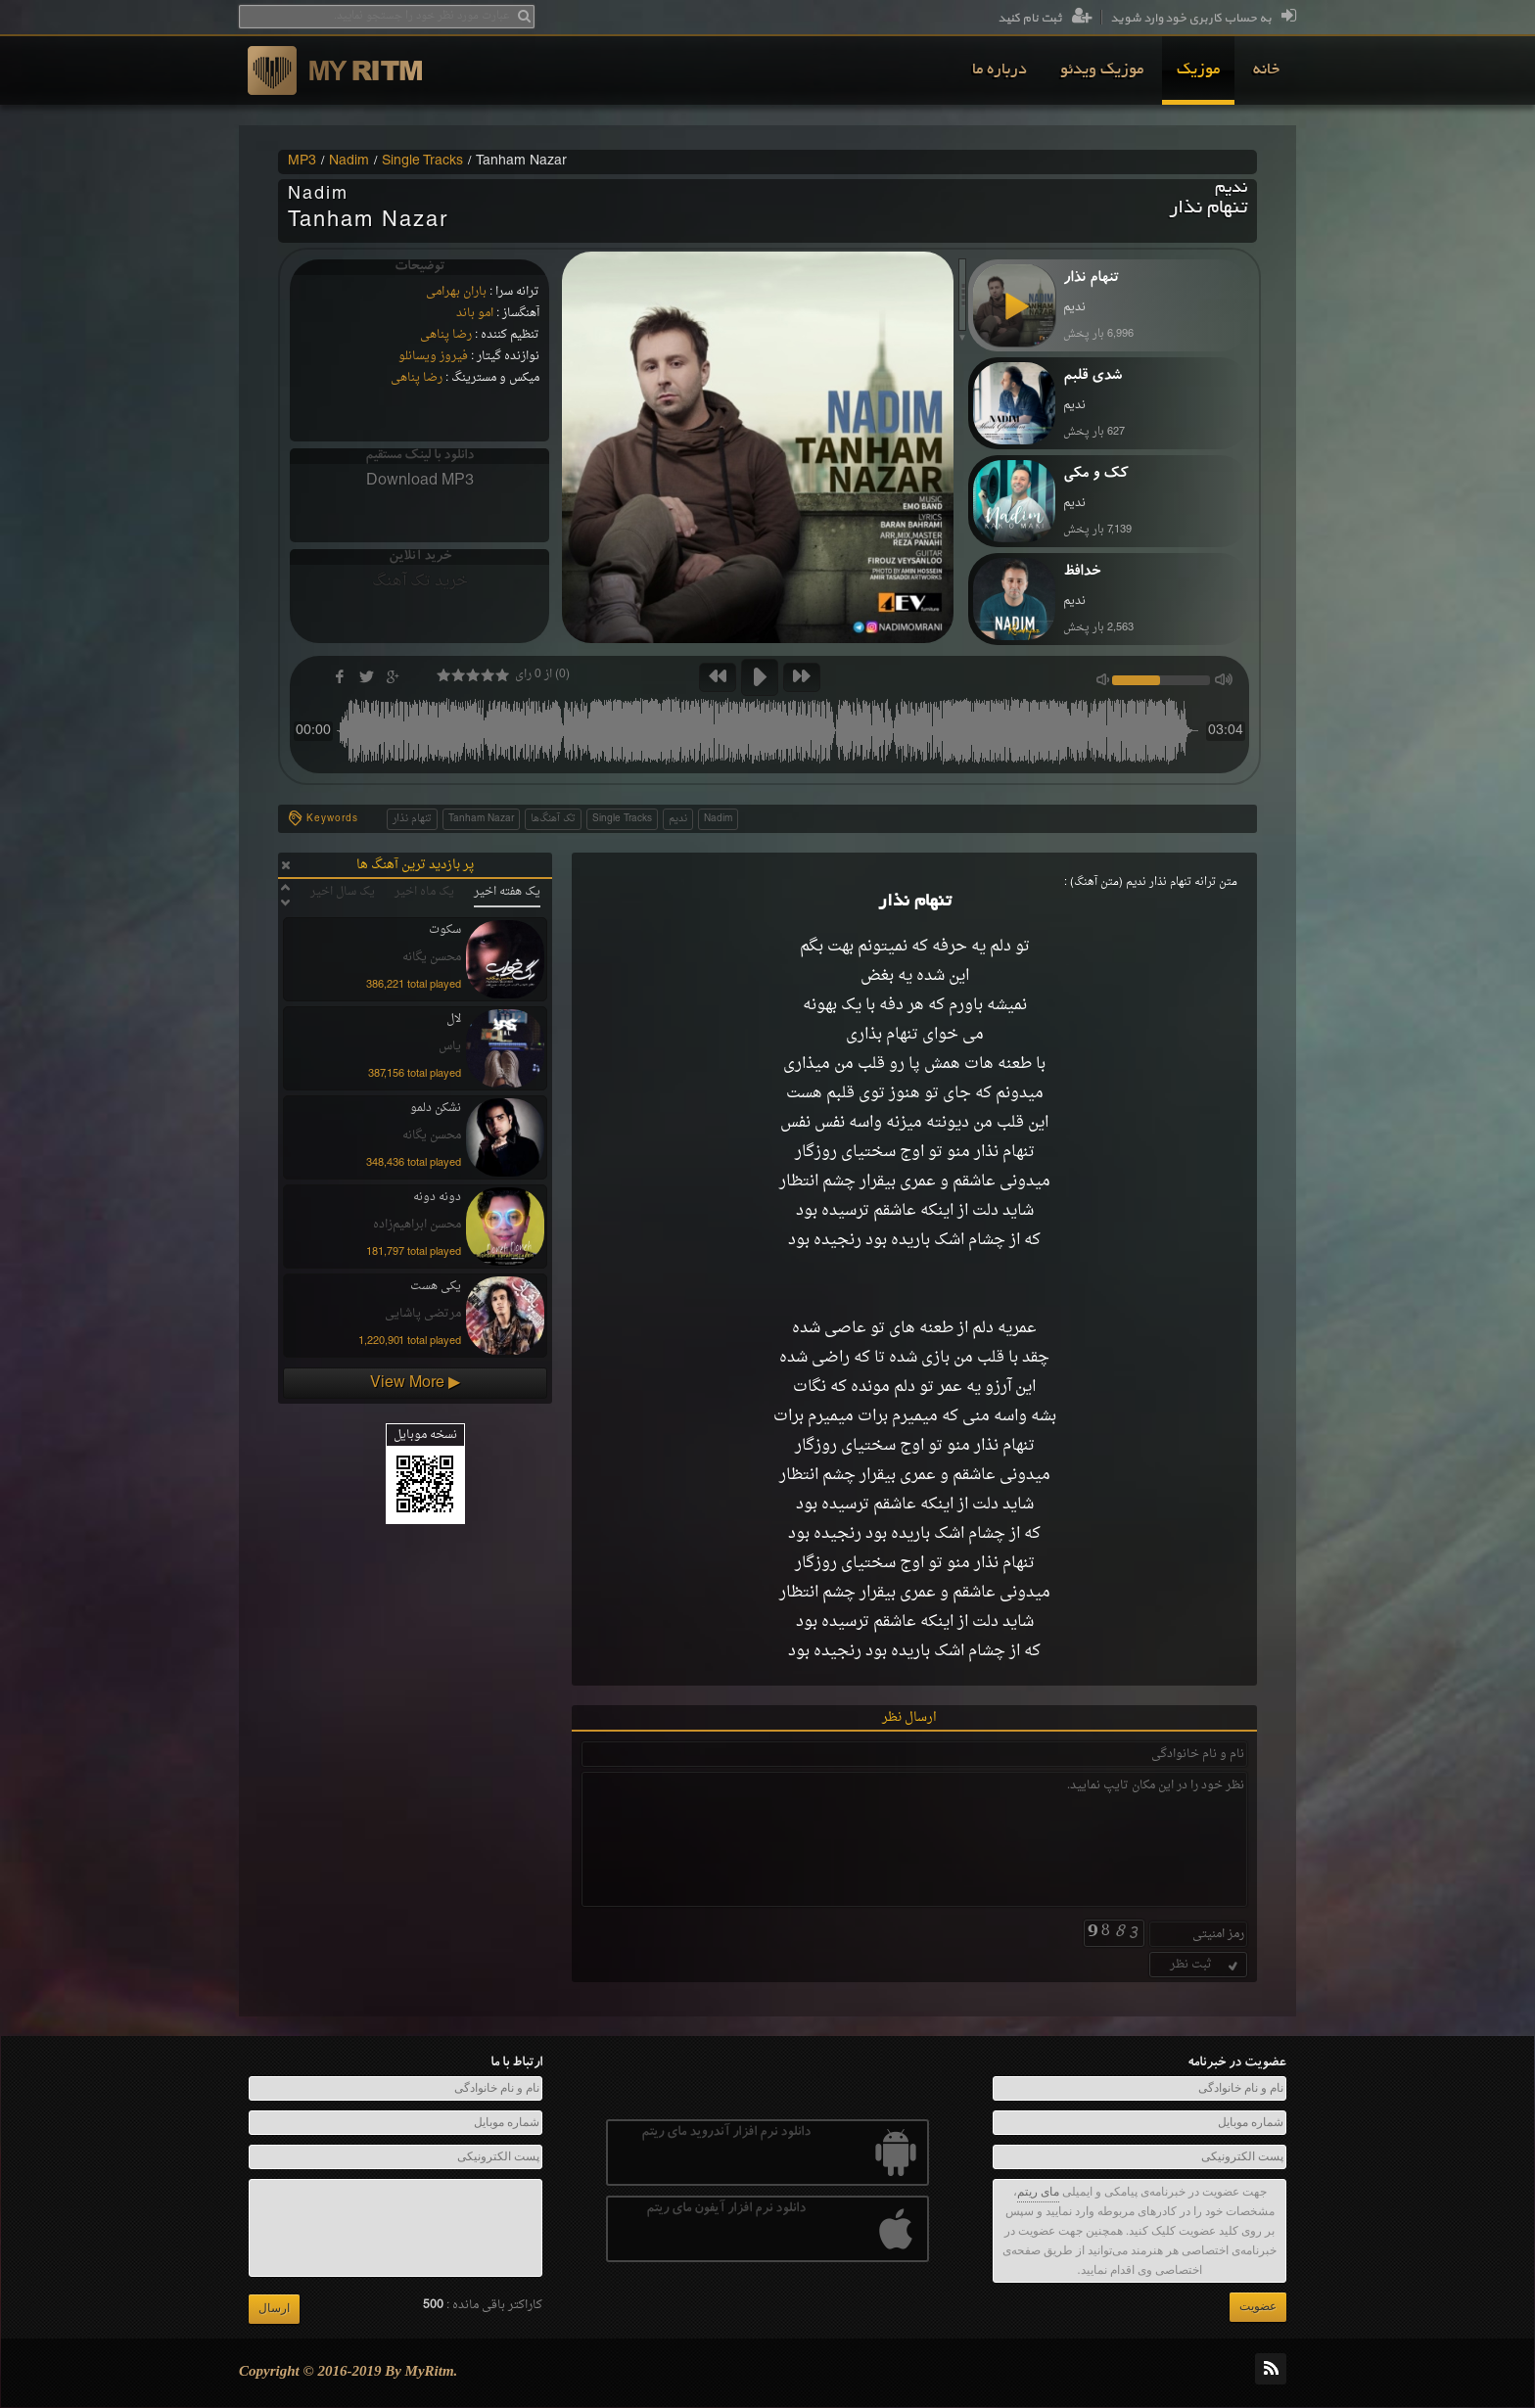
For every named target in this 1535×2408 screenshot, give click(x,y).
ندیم (678, 819)
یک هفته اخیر (507, 892)
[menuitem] (1266, 70)
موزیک (1198, 70)
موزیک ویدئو (1101, 70)
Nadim (349, 161)
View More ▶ (415, 1383)
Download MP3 (420, 480)
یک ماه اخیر (424, 892)
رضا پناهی (446, 335)
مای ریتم (1038, 2192)
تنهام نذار (412, 819)
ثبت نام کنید (1045, 18)
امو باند (474, 313)
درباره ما (999, 70)
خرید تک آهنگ (420, 581)
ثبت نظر (1205, 1964)
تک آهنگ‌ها (553, 819)
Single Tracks (422, 161)
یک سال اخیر (342, 892)
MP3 (302, 161)
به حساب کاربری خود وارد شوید (1203, 18)
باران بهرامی (456, 291)
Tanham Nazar (481, 819)
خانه (1266, 70)
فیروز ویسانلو (433, 356)
